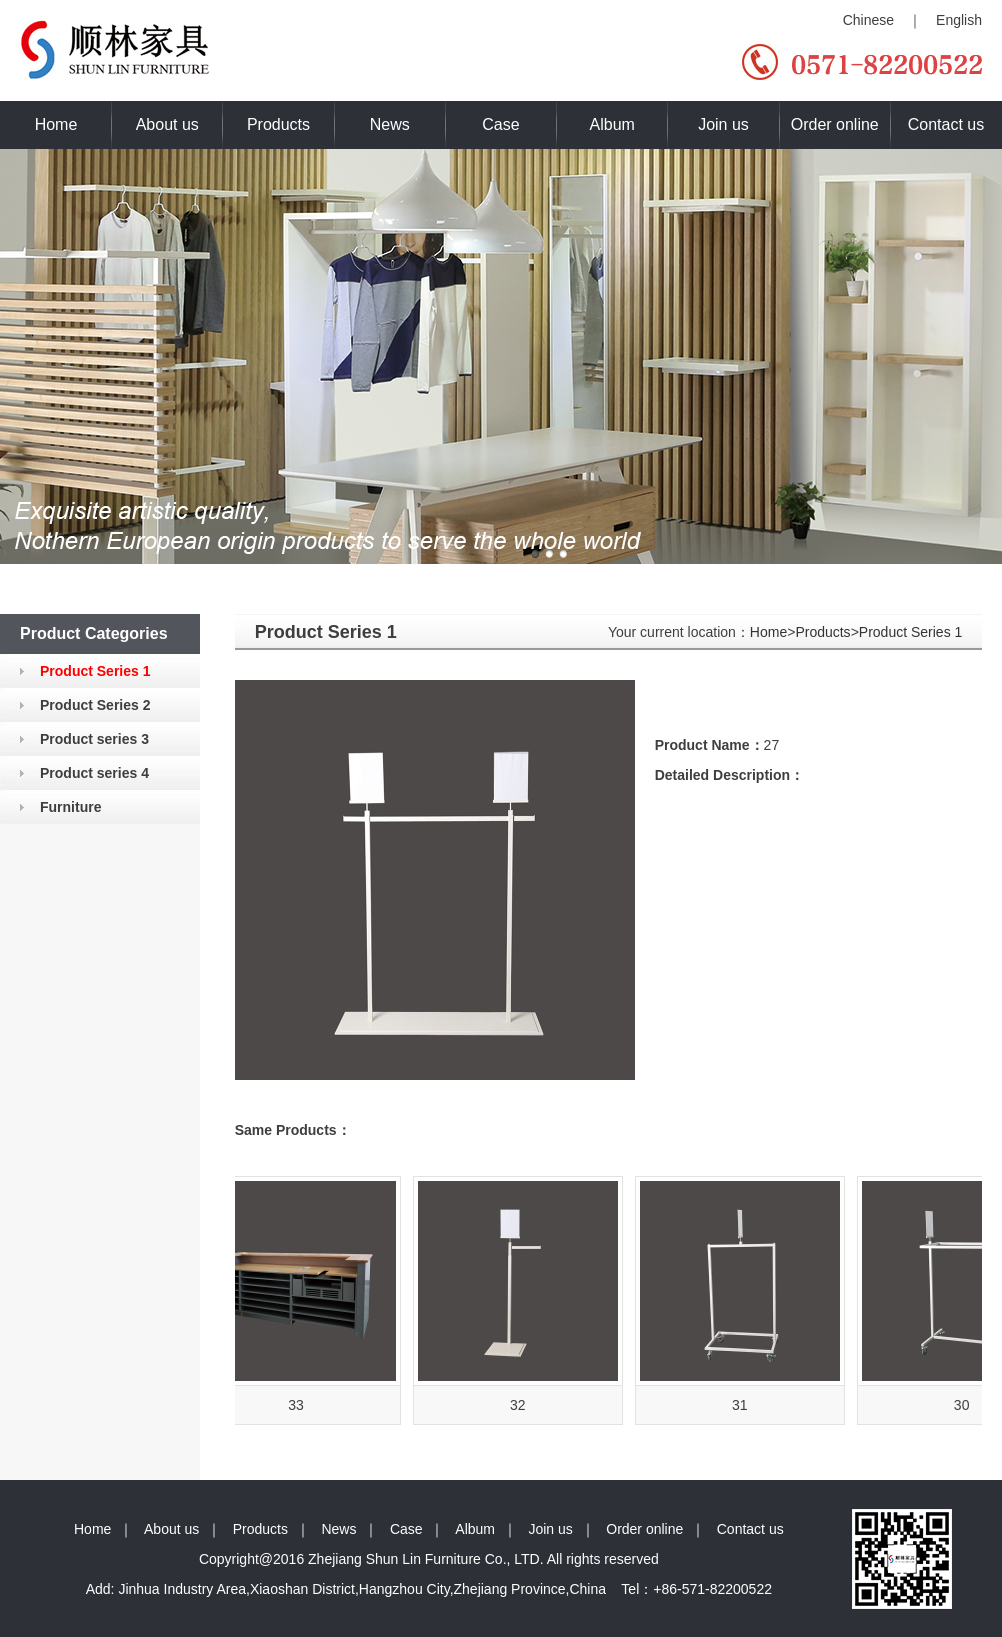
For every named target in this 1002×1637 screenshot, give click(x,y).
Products (278, 124)
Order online (835, 124)
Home (56, 124)
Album (612, 124)
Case (500, 124)
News (390, 124)
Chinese (868, 20)
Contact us (946, 124)
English (959, 20)
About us (167, 124)
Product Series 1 (911, 632)
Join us (723, 124)
